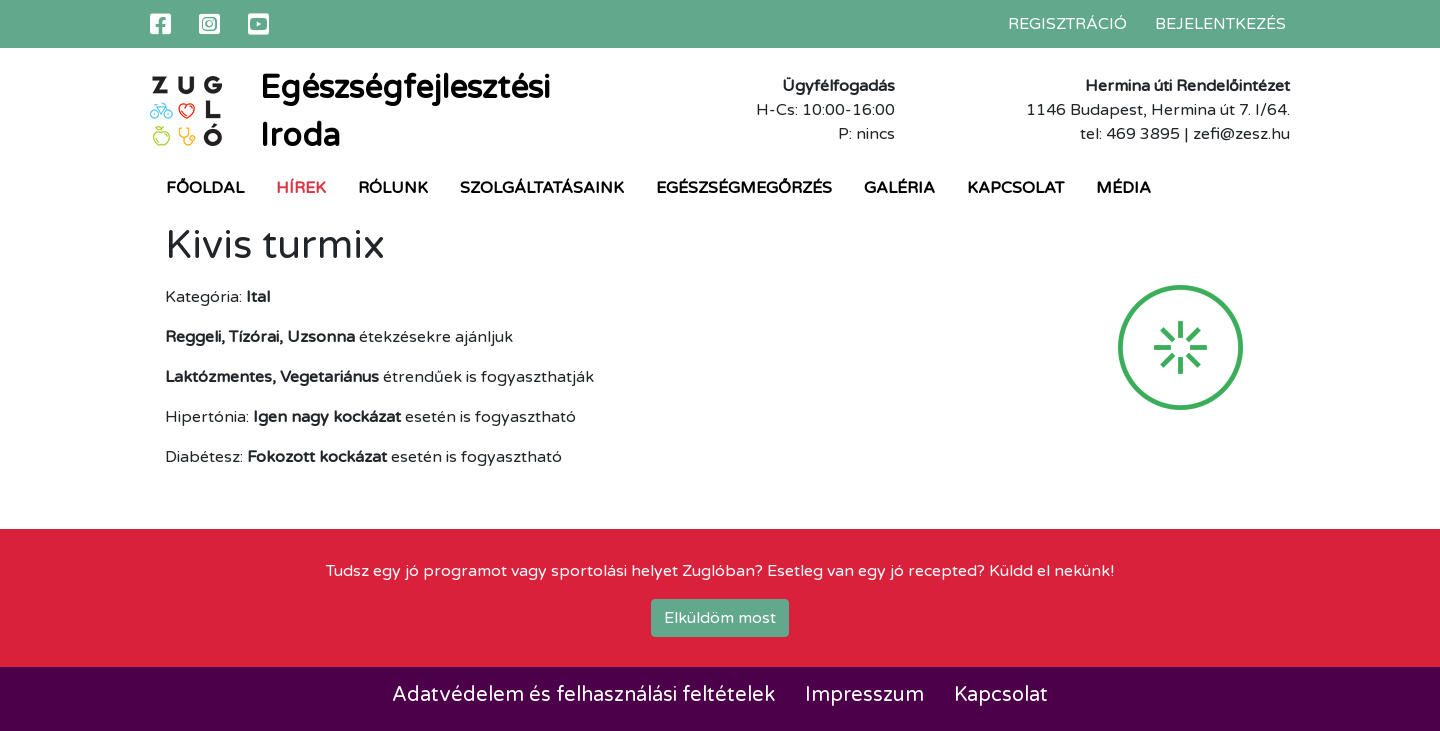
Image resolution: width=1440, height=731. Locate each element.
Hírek (301, 188)
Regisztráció (1067, 24)
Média (1123, 188)
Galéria (899, 188)
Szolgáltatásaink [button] (542, 188)
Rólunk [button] (393, 188)
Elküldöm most (720, 618)
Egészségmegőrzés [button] (744, 188)
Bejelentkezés (1220, 24)
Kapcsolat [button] (1015, 188)
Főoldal (205, 188)
